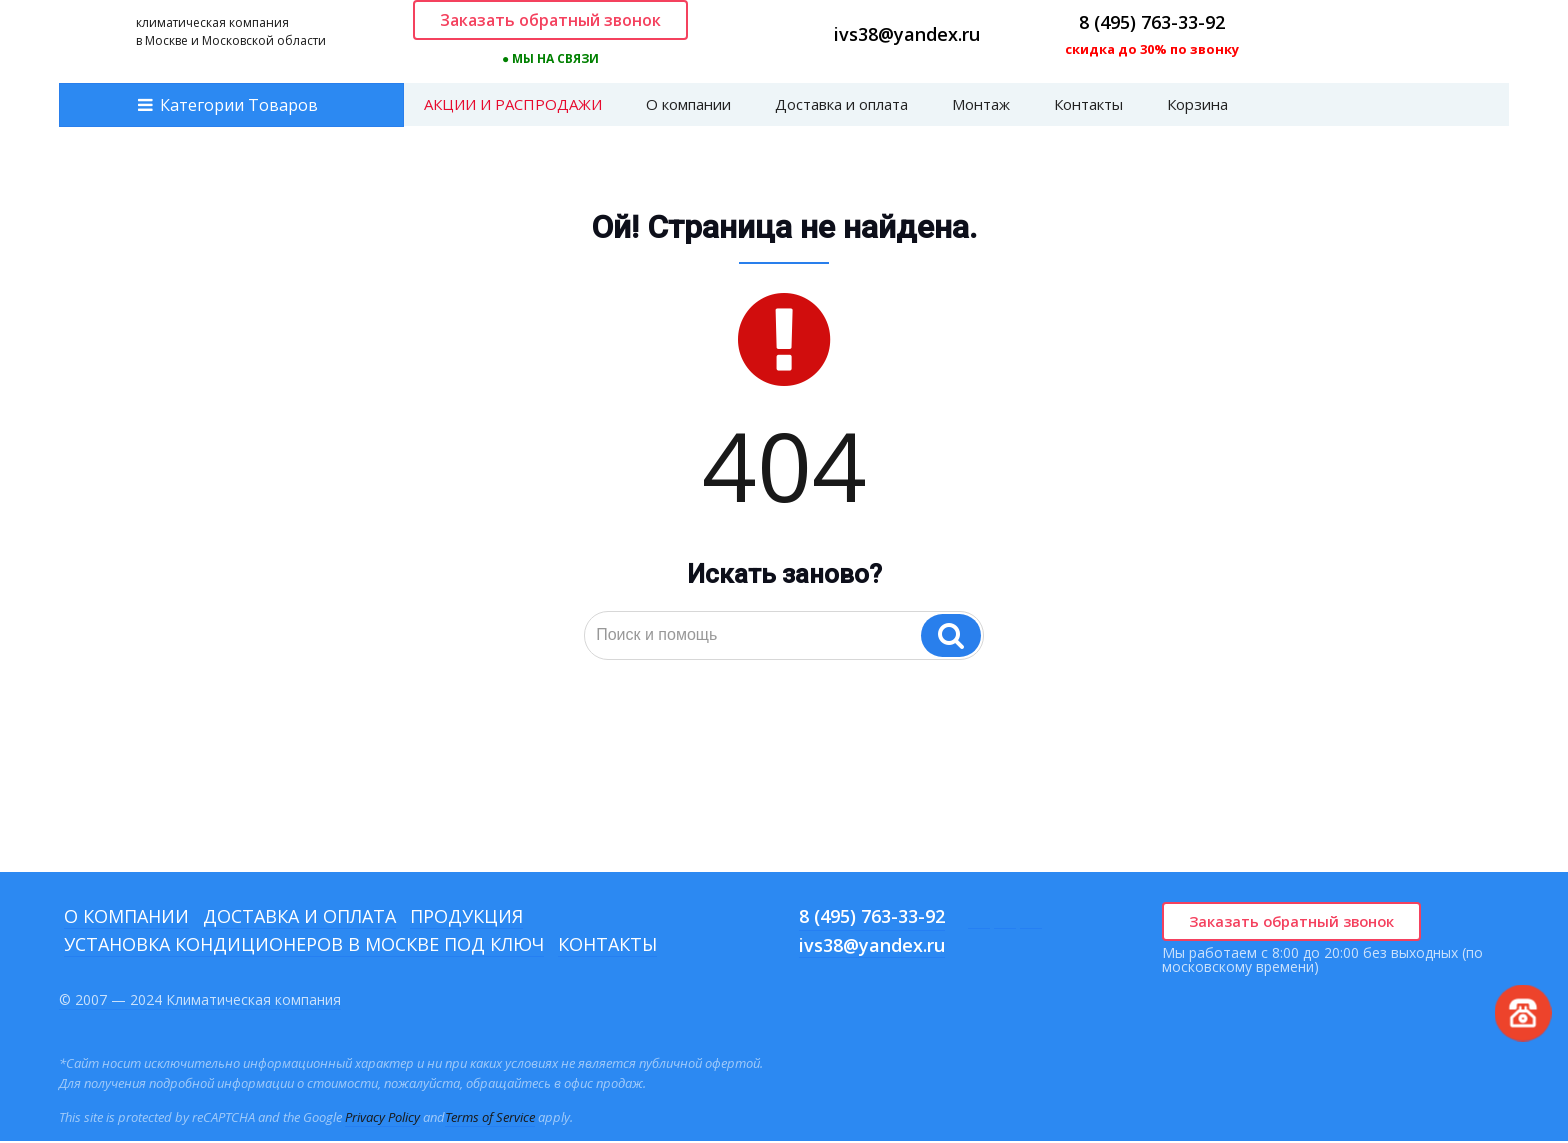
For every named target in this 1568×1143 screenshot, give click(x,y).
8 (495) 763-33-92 (1152, 23)
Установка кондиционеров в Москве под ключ (304, 946)
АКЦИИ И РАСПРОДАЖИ (513, 106)
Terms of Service (490, 1119)
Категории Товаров (239, 107)
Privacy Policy (382, 1119)
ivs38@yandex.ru (907, 35)
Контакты (1088, 106)
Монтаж (981, 106)
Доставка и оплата (841, 106)
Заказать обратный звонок (550, 21)
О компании (688, 106)
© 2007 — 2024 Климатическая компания (200, 1001)
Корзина (1197, 106)
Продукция (466, 918)
